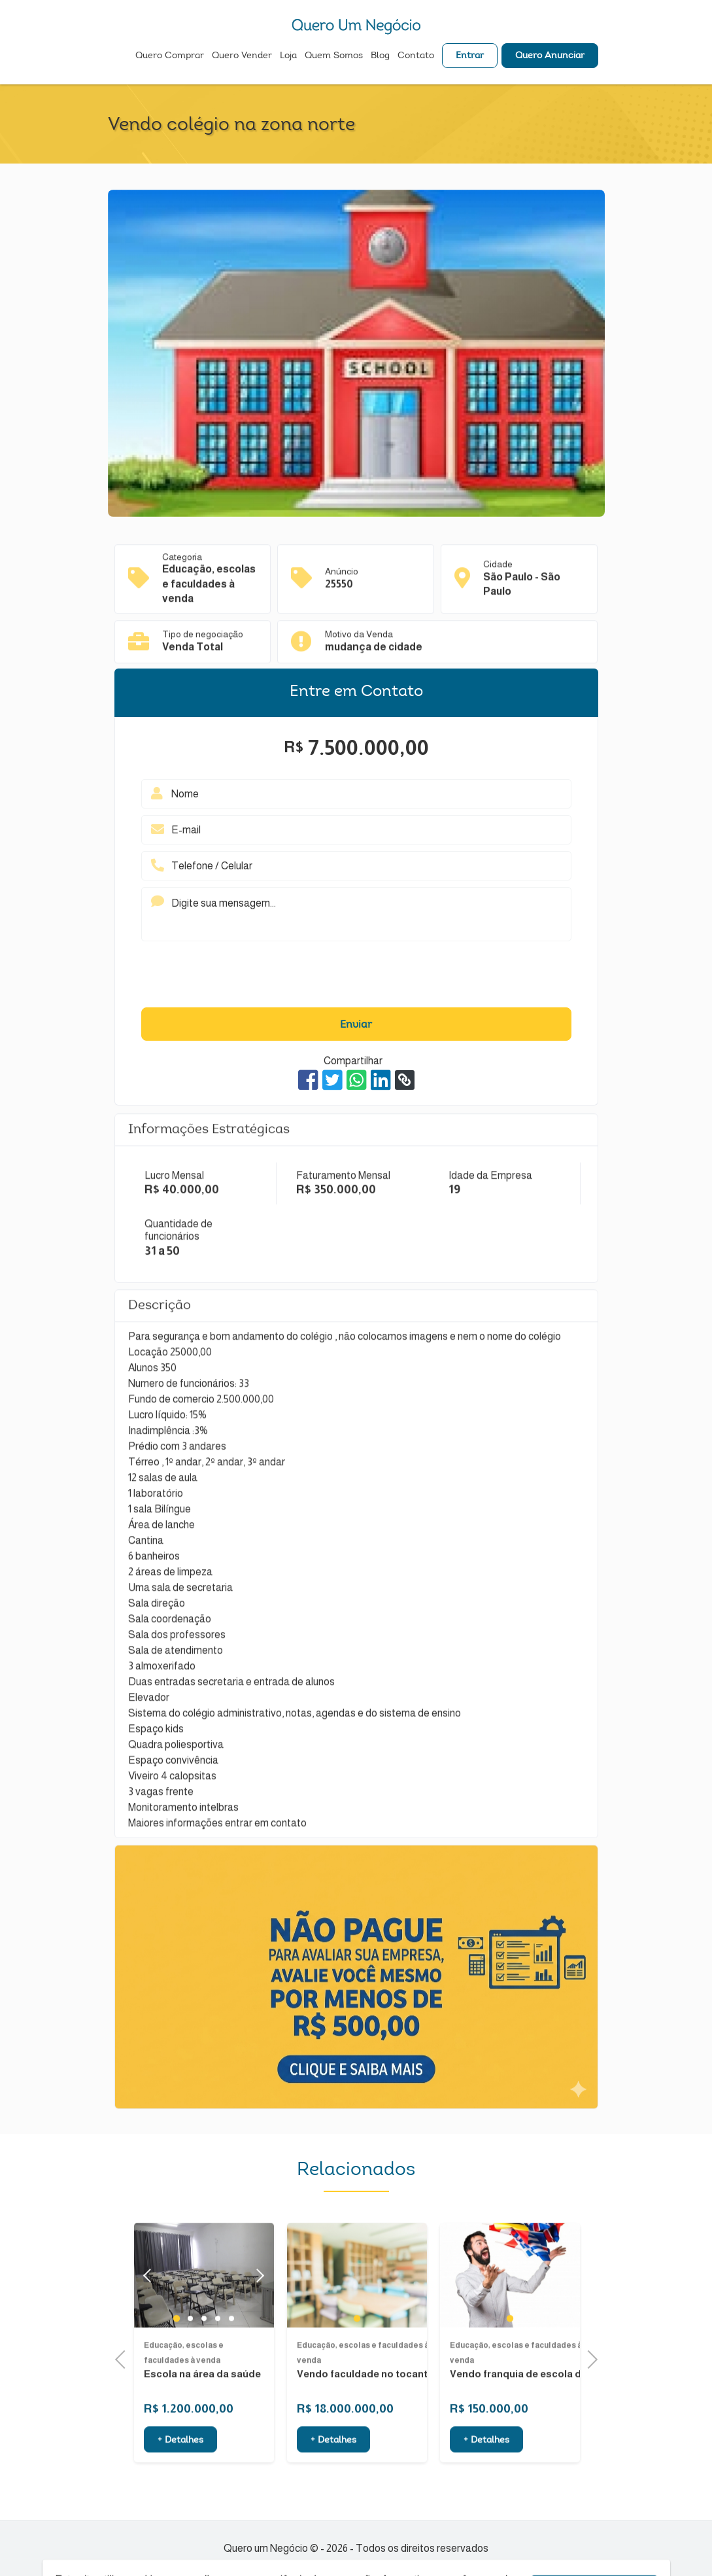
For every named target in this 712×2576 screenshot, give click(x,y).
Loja (288, 56)
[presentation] (356, 977)
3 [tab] (203, 2354)
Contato (416, 56)
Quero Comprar (169, 56)
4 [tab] (217, 2354)
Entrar (470, 56)
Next (257, 2311)
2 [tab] (190, 2354)
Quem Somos (334, 56)
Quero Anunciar (550, 56)
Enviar (356, 1025)
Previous (124, 2358)
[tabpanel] (357, 2311)
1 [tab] (176, 2353)
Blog (380, 56)
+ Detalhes (180, 2476)
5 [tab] (231, 2354)
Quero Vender (242, 56)
